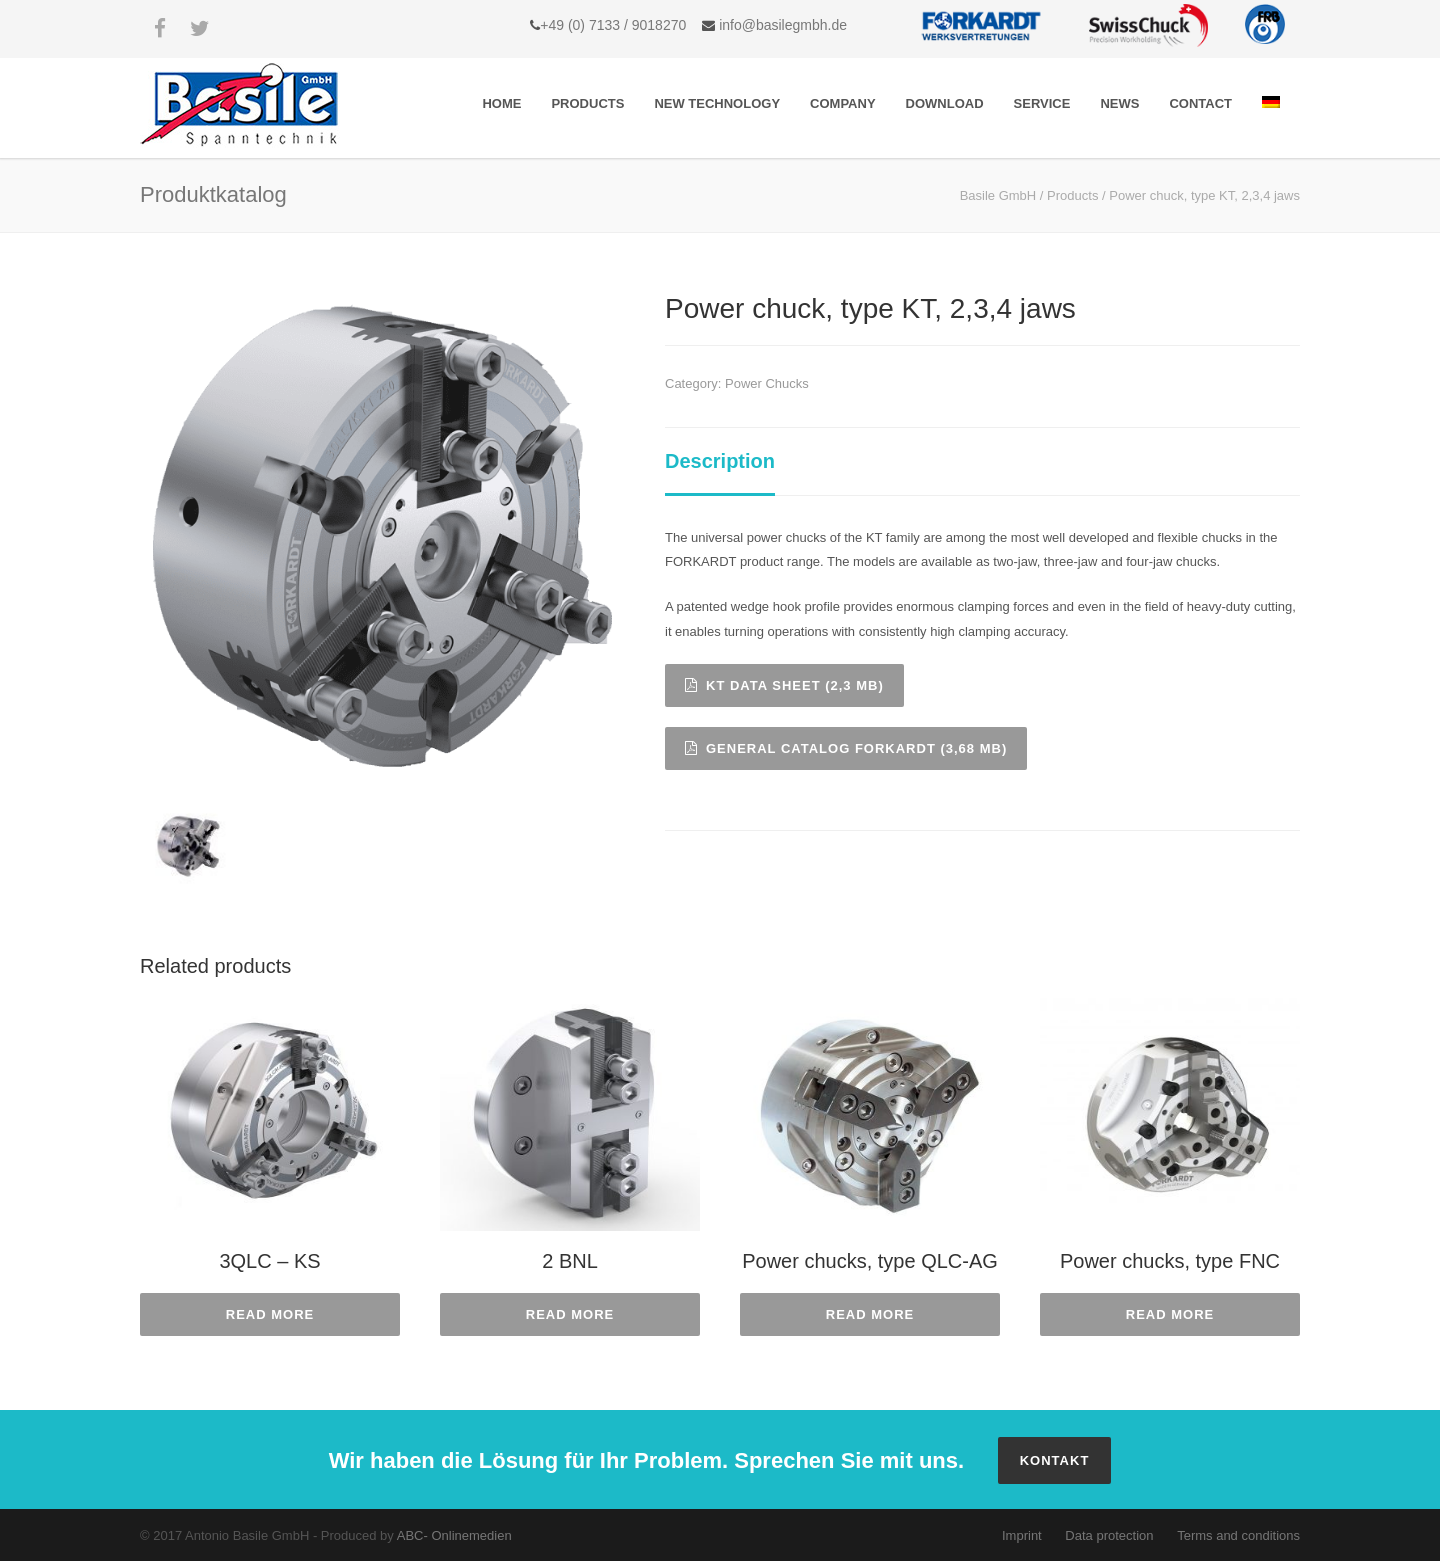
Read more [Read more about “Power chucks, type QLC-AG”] (870, 1314)
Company (842, 103)
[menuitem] (1271, 103)
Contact (1200, 103)
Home (501, 103)
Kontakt (1055, 1460)
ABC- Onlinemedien (454, 1535)
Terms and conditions (1238, 1535)
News (1119, 103)
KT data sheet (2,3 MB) (784, 685)
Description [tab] (720, 461)
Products (587, 103)
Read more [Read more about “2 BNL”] (570, 1314)
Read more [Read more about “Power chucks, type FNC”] (1170, 1314)
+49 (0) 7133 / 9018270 (613, 25)
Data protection (1109, 1535)
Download (945, 103)
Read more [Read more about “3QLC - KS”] (270, 1314)
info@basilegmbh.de (781, 25)
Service (1042, 103)
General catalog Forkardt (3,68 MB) (846, 748)
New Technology (717, 103)
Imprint (1022, 1535)
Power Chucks (767, 383)
